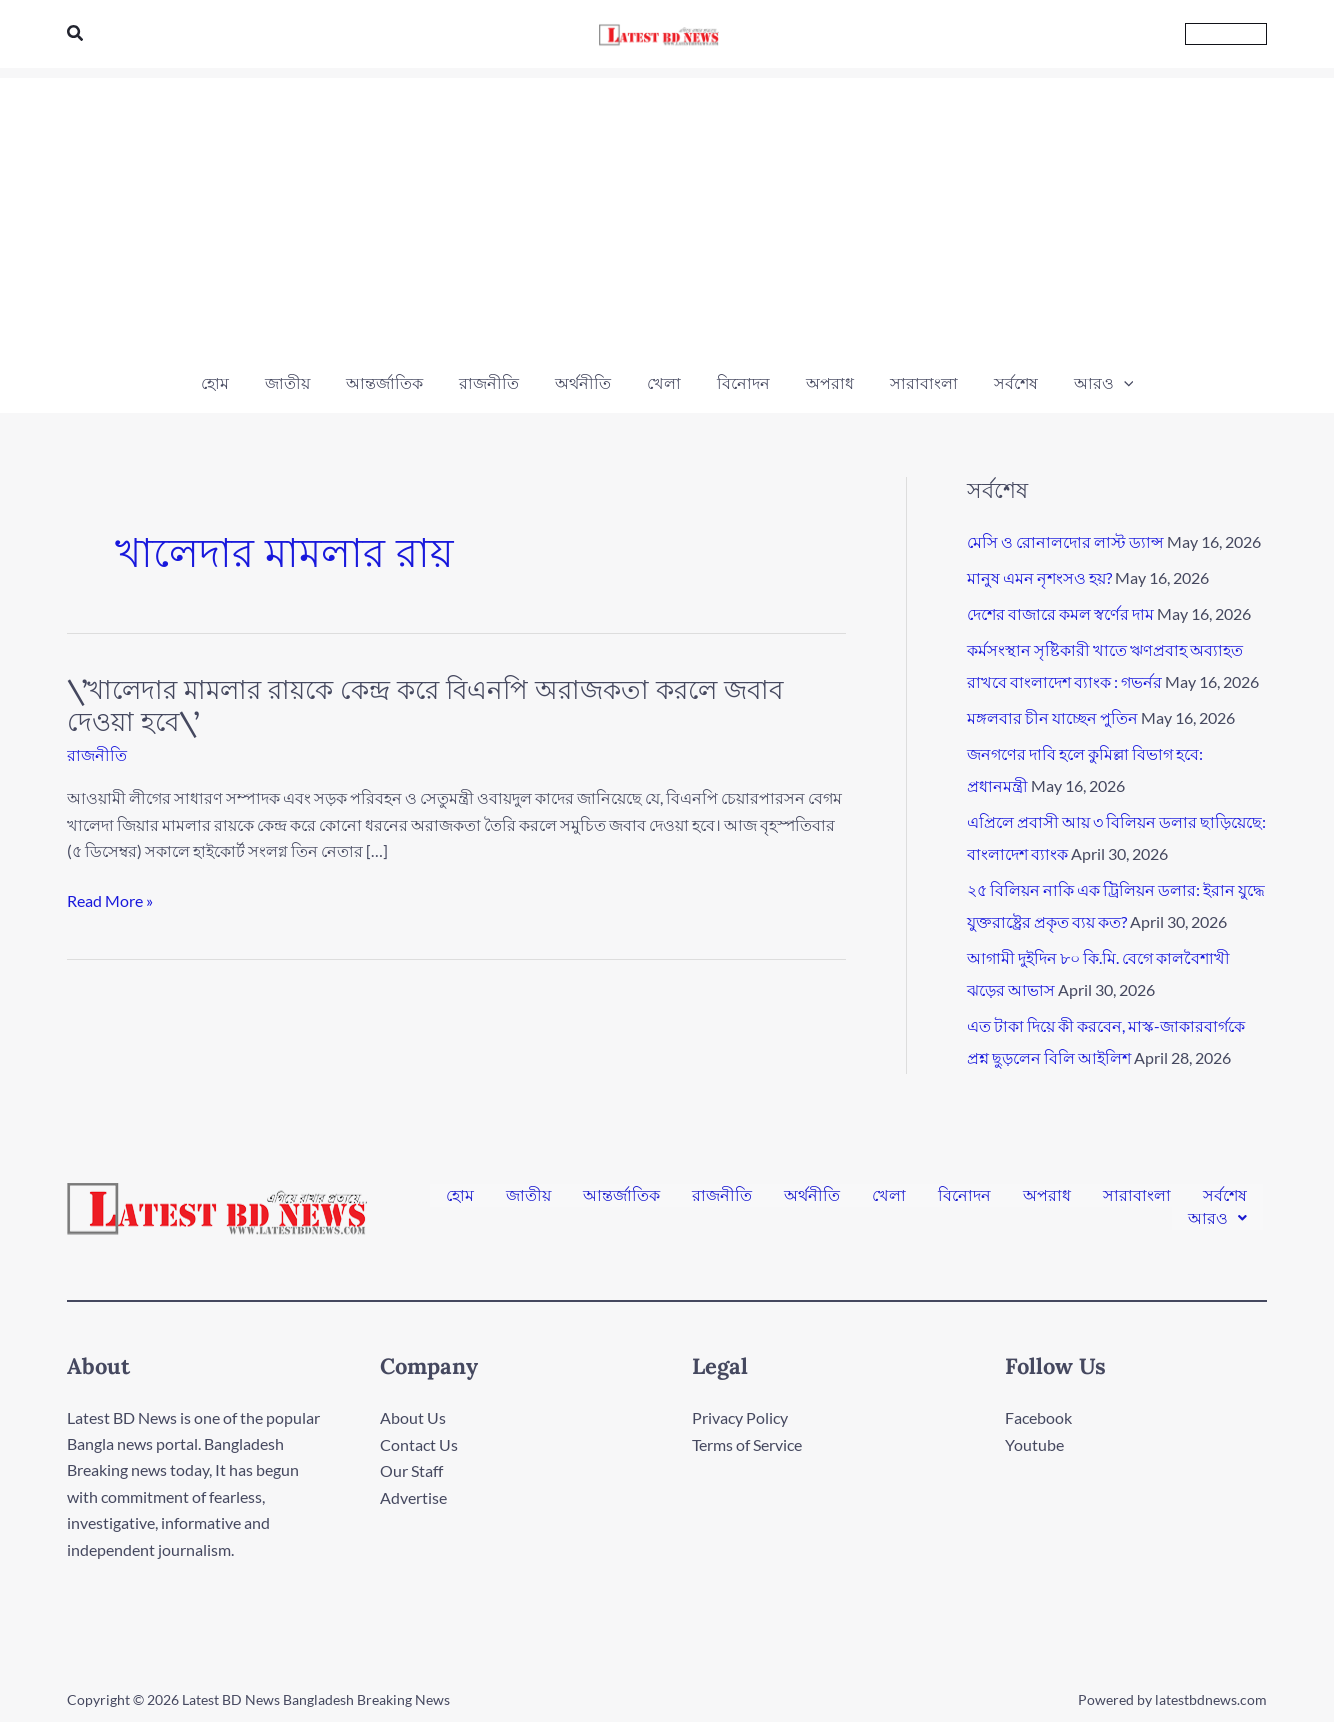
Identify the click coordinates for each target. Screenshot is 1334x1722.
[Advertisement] (667, 218)
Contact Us (419, 1443)
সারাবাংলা (1137, 1199)
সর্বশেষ (1225, 1199)
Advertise (413, 1496)
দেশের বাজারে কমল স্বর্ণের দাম (1060, 613)
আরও (1217, 1215)
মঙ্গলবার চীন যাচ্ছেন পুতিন (1052, 717)
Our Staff (411, 1469)
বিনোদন (964, 1199)
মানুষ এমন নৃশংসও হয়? (1039, 577)
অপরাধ (1047, 1199)
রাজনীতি (97, 754)
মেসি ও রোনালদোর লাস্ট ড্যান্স (1065, 541)
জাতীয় (528, 1199)
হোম (460, 1199)
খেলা (889, 1199)
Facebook (1038, 1417)
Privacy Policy (740, 1417)
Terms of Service (747, 1443)
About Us (413, 1417)
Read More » (110, 901)
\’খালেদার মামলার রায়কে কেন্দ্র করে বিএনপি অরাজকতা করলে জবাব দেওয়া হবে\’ (425, 705)
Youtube (1034, 1443)
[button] (76, 33)
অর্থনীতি (812, 1199)
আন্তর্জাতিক (621, 1199)
